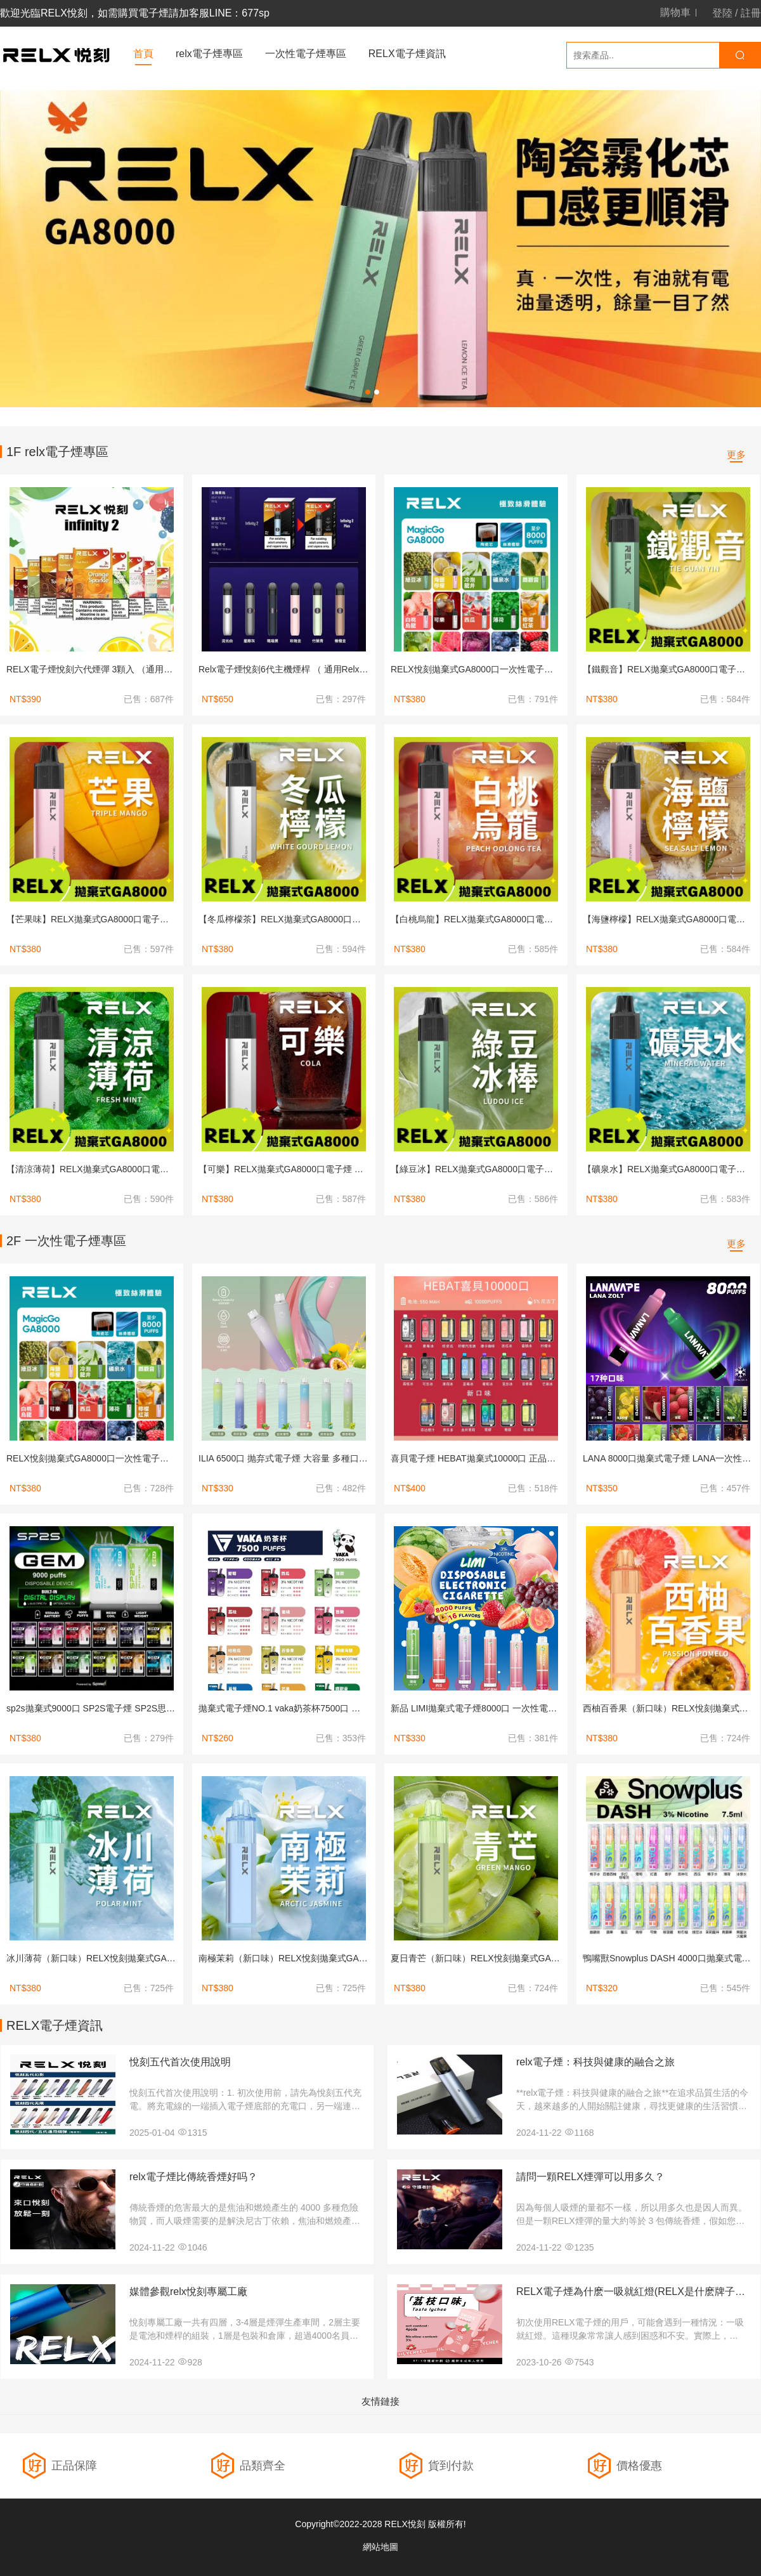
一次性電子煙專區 (305, 53)
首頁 (143, 53)
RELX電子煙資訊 (407, 53)
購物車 (675, 12)
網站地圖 (380, 2547)
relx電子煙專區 (209, 53)
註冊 (751, 13)
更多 (736, 454)
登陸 (722, 13)
